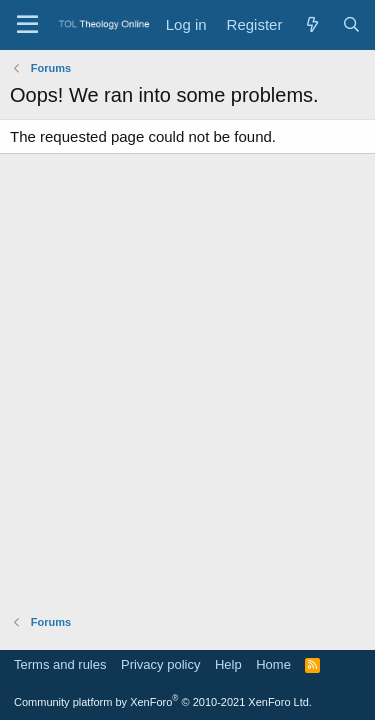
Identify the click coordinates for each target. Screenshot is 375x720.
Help (228, 664)
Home (273, 664)
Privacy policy (160, 664)
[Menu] (27, 25)
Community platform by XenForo (163, 702)
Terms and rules (60, 664)
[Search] (351, 24)
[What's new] (311, 24)
